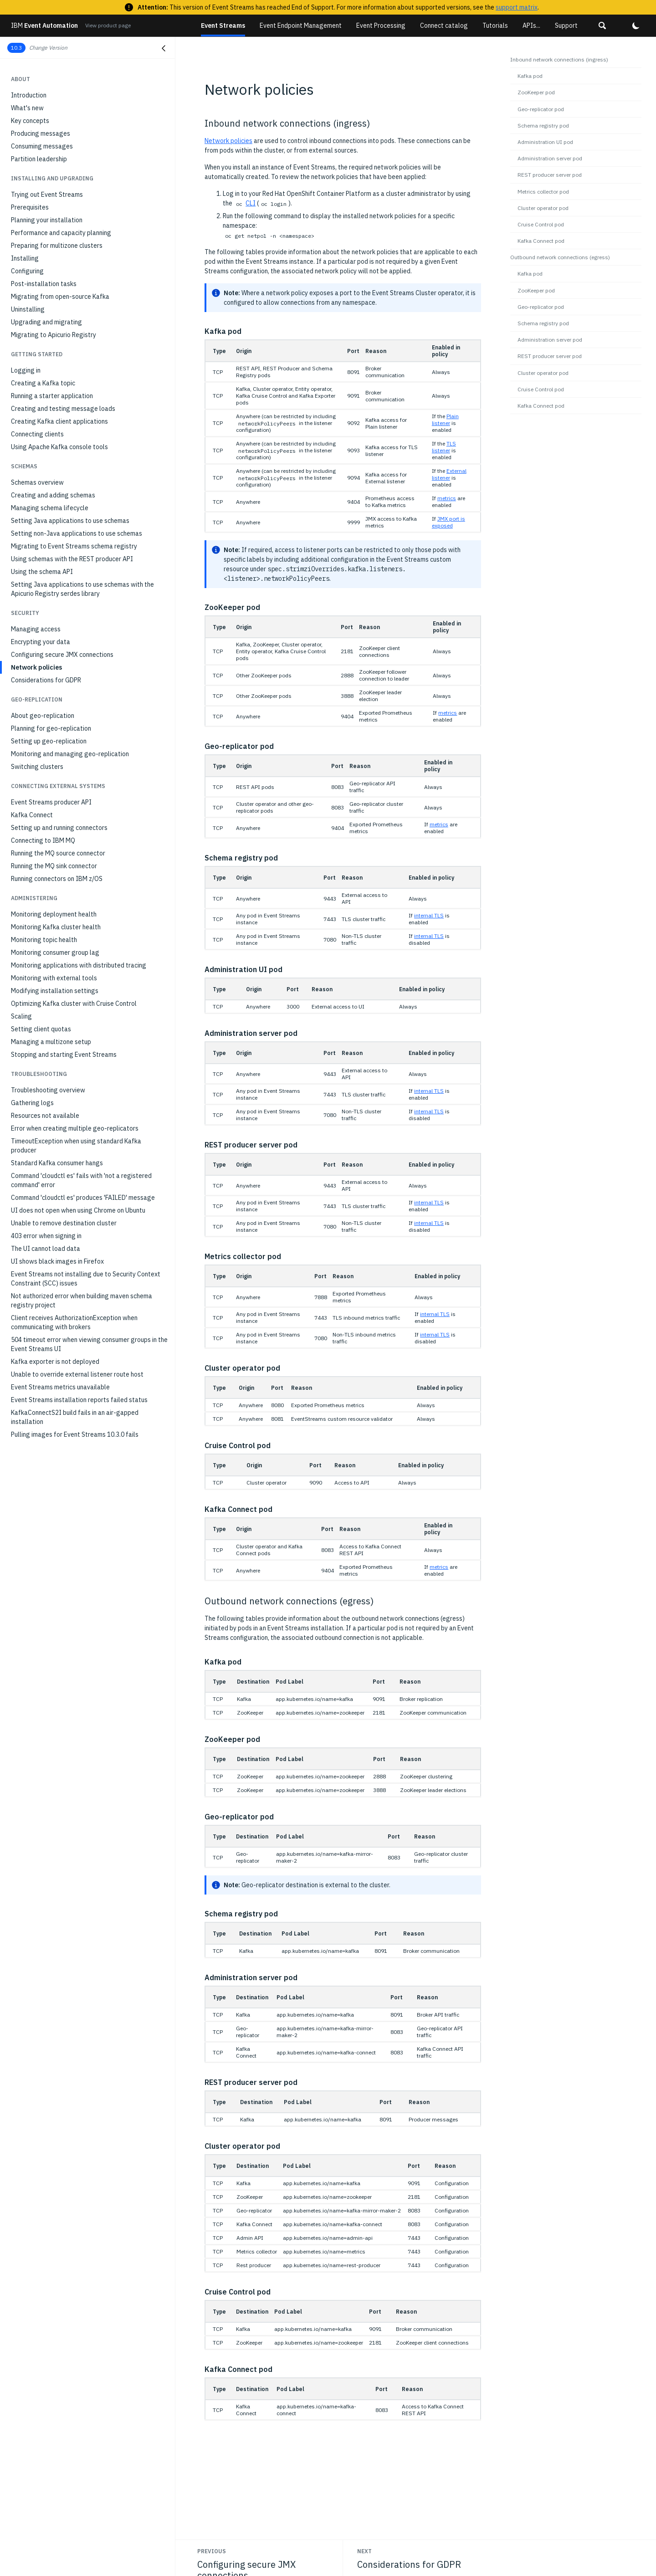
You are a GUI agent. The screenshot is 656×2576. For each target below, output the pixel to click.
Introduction (28, 95)
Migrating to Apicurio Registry (53, 335)
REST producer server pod (550, 174)
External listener (449, 474)
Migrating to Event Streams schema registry (74, 546)
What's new (27, 108)
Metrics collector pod (543, 191)
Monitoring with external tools (54, 978)
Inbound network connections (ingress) (559, 59)
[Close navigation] (163, 48)
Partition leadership (39, 159)
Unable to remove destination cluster (64, 1223)
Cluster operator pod (543, 208)
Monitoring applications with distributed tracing (78, 965)
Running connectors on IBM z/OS (56, 879)
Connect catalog (444, 25)
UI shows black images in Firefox (57, 1261)
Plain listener (445, 419)
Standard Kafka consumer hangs (57, 1163)
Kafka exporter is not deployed (55, 1361)
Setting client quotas (41, 1029)
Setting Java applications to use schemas (70, 521)
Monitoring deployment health (54, 914)
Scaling (21, 1016)
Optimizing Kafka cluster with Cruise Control (74, 1003)
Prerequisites (30, 207)
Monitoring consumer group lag (55, 952)
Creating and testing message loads (63, 409)
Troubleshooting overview (48, 1090)
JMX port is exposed (448, 522)
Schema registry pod (543, 125)
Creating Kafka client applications (59, 421)
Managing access (36, 629)
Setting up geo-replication (49, 741)
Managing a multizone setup (51, 1042)
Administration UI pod (545, 141)
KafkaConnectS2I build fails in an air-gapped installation (74, 1417)
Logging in (26, 370)
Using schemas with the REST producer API (72, 559)
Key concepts (30, 121)
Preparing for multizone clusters (56, 245)
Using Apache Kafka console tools (59, 447)
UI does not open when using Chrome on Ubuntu (78, 1210)
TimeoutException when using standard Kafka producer (76, 1145)
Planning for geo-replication (51, 728)
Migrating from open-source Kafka (60, 296)
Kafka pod (530, 75)
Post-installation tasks (44, 284)
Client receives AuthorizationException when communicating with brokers (74, 1322)
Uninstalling (28, 309)
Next (364, 2551)
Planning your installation (46, 220)
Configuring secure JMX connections (62, 654)
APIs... (531, 25)
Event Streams (223, 25)
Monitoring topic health (44, 940)
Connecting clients (37, 434)
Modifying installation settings (54, 991)
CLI (251, 203)
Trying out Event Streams (47, 194)
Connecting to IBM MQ (43, 840)
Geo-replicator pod (541, 109)
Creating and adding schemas (53, 495)
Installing (25, 258)
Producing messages (40, 133)
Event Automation (44, 25)
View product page (108, 25)
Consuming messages (42, 146)
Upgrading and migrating (46, 322)
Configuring (27, 271)
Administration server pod (550, 158)
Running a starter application (52, 396)
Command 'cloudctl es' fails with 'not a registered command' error (81, 1180)
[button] (602, 25)
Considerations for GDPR (46, 680)
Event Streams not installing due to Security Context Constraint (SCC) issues (85, 1278)
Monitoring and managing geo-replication (70, 754)
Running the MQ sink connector (54, 866)
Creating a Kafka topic (43, 383)
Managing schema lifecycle (49, 508)
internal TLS (429, 915)
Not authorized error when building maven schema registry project (81, 1300)
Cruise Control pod (541, 224)
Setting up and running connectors (59, 828)
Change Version (48, 47)
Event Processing (380, 25)
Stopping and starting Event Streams (64, 1054)
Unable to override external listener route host (77, 1374)
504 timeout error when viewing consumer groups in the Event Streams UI (89, 1344)
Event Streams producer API (51, 802)
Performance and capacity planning (61, 233)
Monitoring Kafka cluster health (56, 927)
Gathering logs (32, 1103)
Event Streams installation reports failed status (79, 1400)
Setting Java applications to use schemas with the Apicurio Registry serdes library (82, 589)
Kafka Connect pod (541, 240)
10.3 (16, 47)
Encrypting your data (40, 642)
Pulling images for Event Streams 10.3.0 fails (74, 1434)
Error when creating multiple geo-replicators (74, 1128)
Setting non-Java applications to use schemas (76, 533)
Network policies (36, 667)
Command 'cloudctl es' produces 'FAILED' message (83, 1197)
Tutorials (495, 25)
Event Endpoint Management (301, 25)
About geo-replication (42, 716)
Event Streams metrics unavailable (60, 1387)
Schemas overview (37, 482)
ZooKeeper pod (536, 92)
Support (566, 25)
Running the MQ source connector (58, 853)
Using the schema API (42, 572)
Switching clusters (37, 767)
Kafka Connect (32, 815)
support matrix (517, 7)
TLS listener (444, 447)
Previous (211, 2551)
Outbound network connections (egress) (560, 257)
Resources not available (45, 1115)
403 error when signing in (46, 1236)
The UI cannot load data (45, 1248)
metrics (446, 498)
